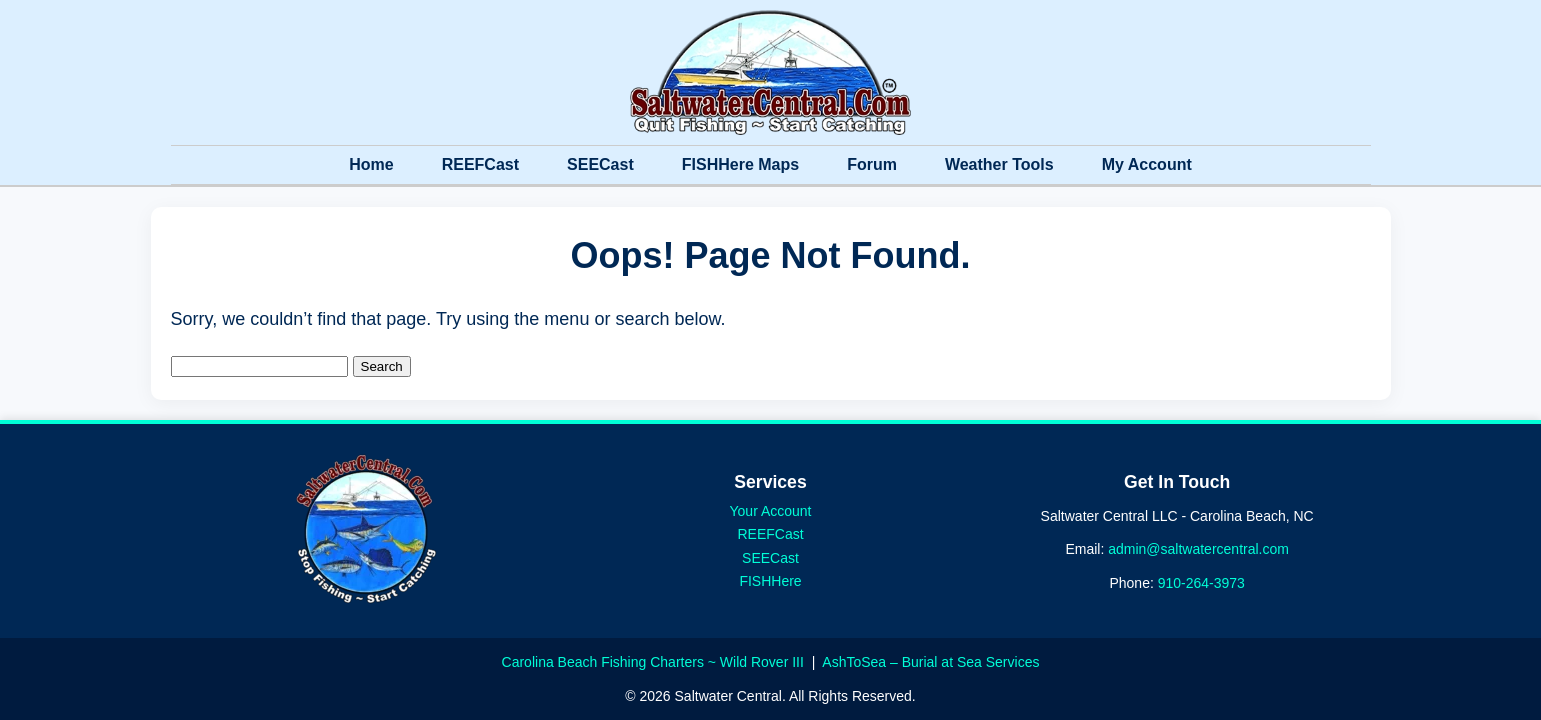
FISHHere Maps (740, 164)
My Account (1147, 164)
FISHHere (770, 581)
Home (371, 164)
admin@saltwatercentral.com (1198, 549)
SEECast (600, 164)
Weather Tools (999, 164)
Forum (872, 164)
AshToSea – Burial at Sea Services (930, 662)
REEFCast (480, 164)
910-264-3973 (1201, 583)
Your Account (771, 511)
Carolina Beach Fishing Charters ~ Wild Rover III (655, 662)
